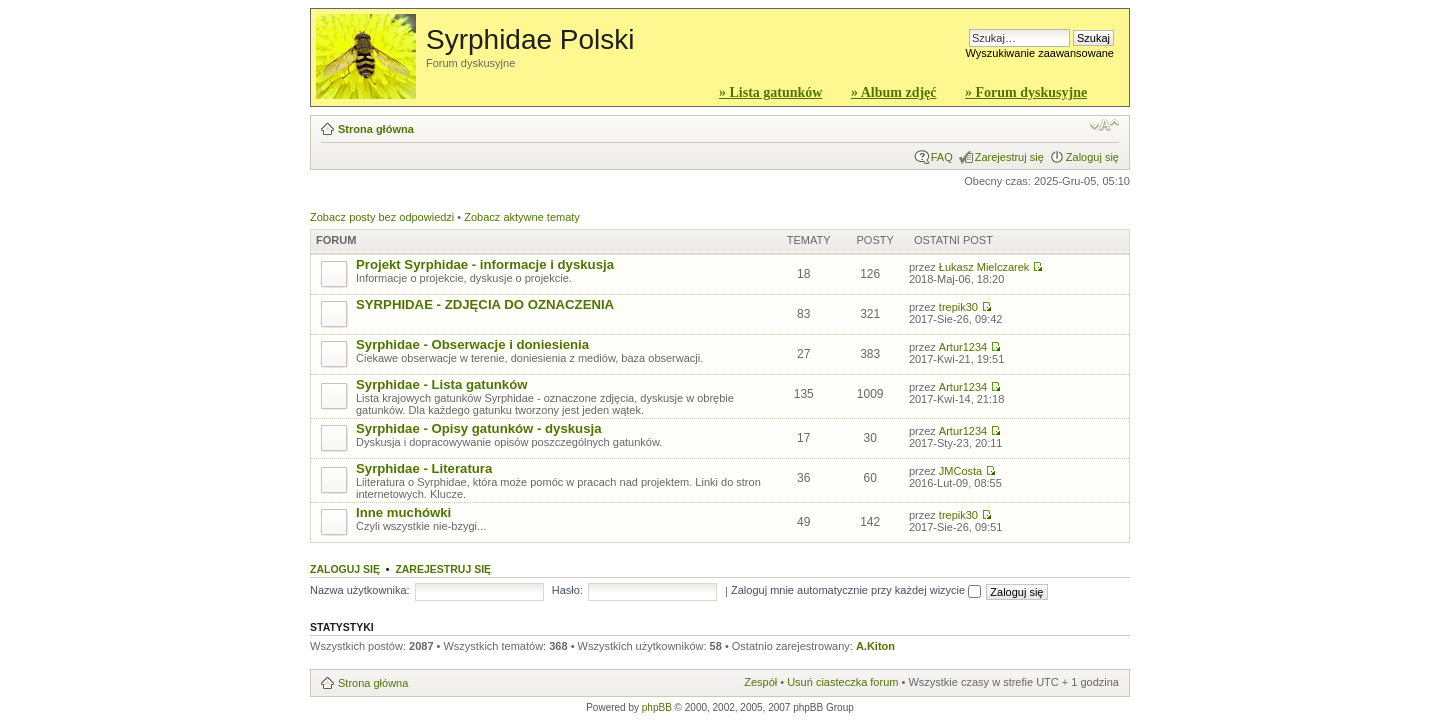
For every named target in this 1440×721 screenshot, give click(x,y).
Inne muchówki (403, 512)
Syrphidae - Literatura (424, 468)
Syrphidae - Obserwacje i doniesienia (472, 344)
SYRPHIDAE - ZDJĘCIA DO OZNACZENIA (485, 304)
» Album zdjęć (894, 92)
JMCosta (960, 471)
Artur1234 (963, 347)
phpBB (657, 707)
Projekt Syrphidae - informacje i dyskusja (485, 264)
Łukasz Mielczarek (984, 267)
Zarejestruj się (1009, 157)
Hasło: (567, 590)
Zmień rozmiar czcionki (1104, 125)
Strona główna (376, 129)
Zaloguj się (1092, 157)
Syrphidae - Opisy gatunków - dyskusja (479, 428)
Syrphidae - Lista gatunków (441, 384)
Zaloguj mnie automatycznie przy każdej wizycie (856, 590)
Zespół (760, 682)
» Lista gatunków (770, 92)
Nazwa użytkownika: (360, 590)
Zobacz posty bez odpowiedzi (382, 217)
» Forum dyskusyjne (1026, 92)
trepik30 (958, 307)
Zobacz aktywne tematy (522, 217)
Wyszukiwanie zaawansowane (1040, 53)
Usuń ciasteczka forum (842, 682)
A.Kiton (875, 646)
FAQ (942, 157)
